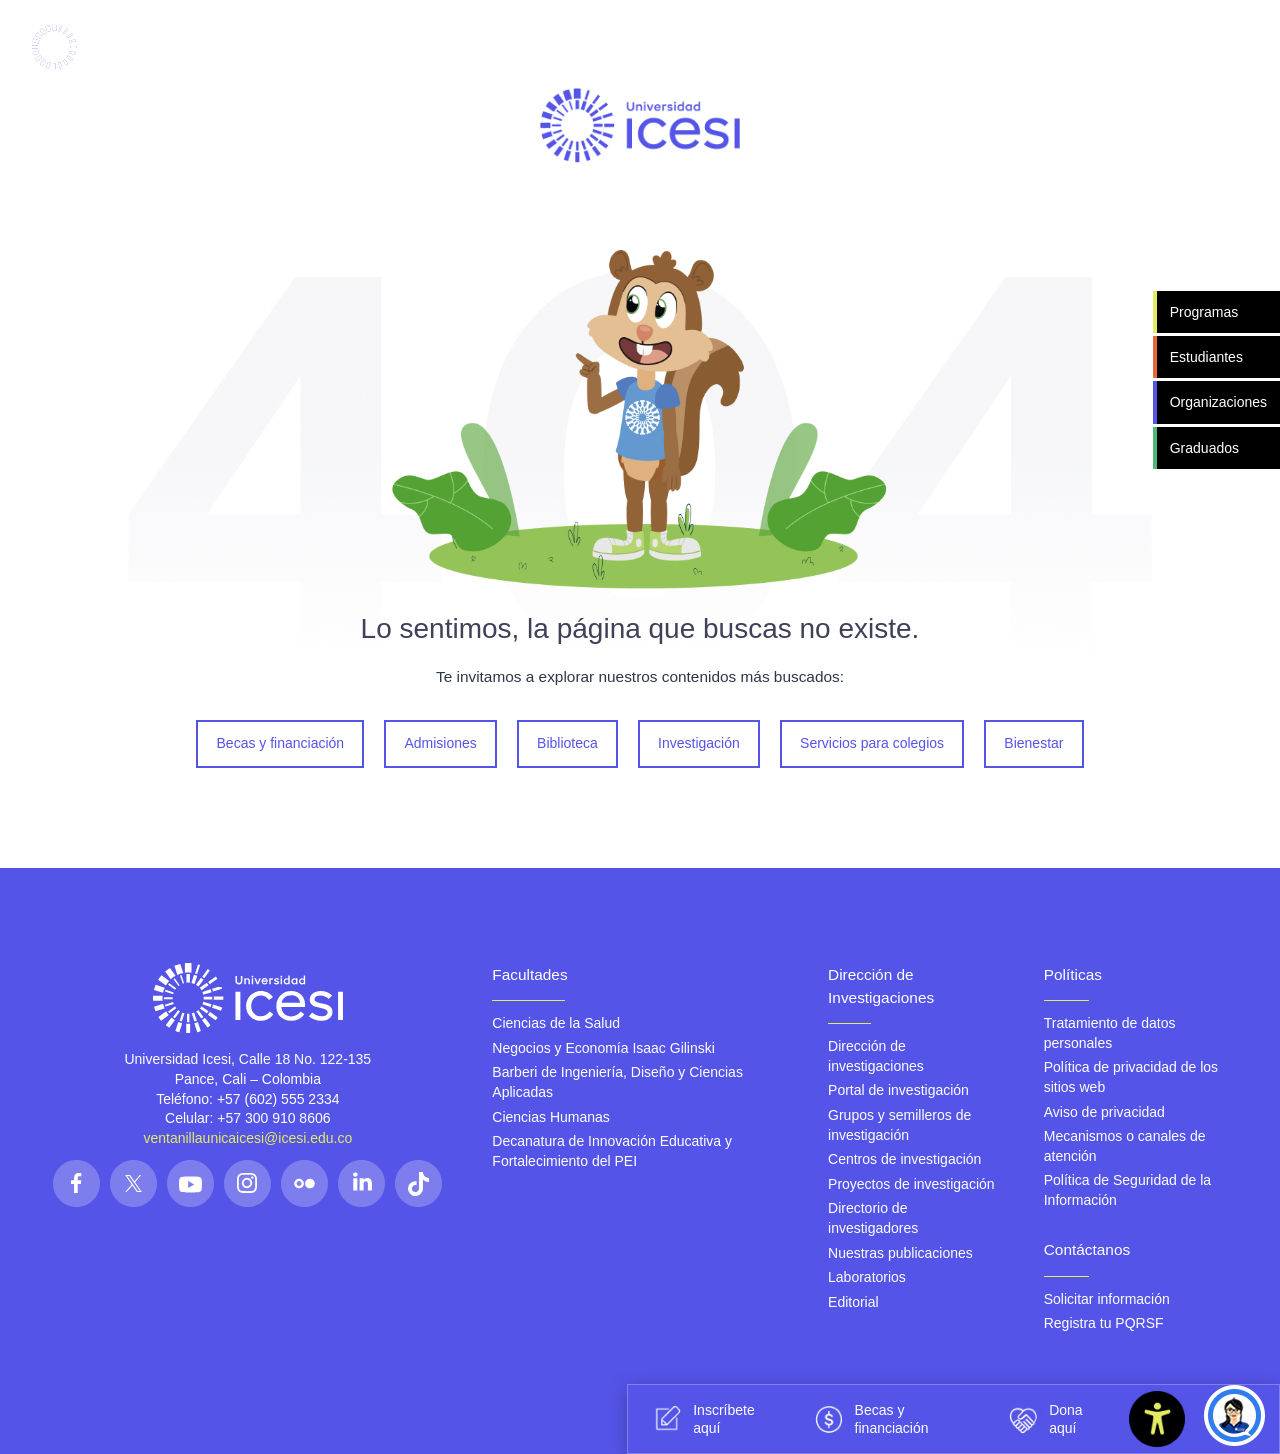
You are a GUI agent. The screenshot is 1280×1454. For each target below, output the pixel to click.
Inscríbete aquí (700, 1419)
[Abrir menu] (1150, 47)
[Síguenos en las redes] (76, 1183)
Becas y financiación (281, 743)
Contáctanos (1087, 1249)
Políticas (1073, 974)
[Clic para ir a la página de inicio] (92, 47)
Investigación (699, 743)
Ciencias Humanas (551, 1116)
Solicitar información (1107, 1298)
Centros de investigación (904, 1159)
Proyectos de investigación (911, 1184)
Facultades (529, 974)
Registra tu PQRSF (1104, 1323)
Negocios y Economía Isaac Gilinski (603, 1048)
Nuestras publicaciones (900, 1252)
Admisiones (441, 743)
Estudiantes (1206, 357)
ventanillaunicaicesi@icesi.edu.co (247, 1138)
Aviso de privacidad (1104, 1111)
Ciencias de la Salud (556, 1023)
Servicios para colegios (872, 743)
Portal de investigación (898, 1090)
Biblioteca (567, 743)
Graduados (1204, 447)
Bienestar (1033, 743)
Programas (1204, 312)
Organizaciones (1218, 402)
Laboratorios (867, 1277)
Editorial (853, 1302)
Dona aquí (1042, 1419)
